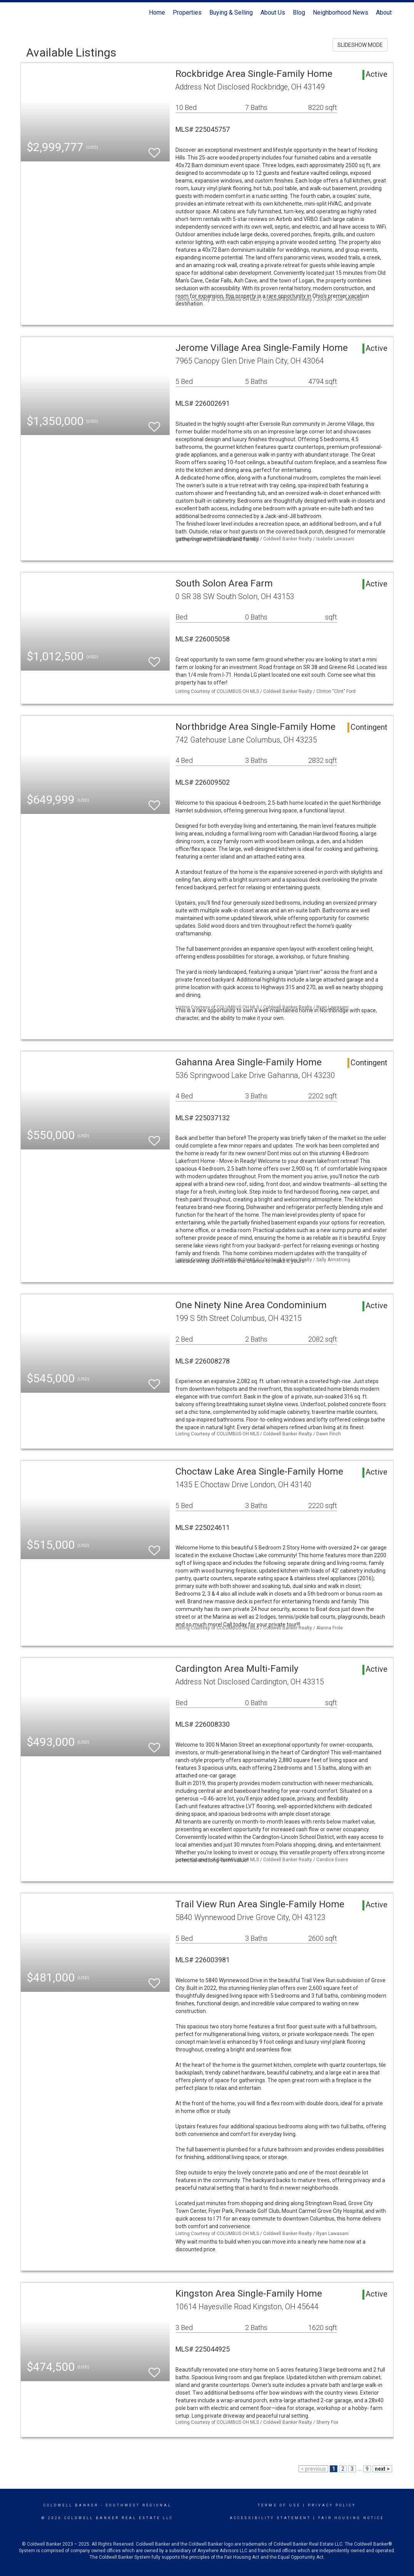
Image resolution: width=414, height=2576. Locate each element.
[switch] (154, 149)
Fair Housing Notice (351, 2518)
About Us (272, 12)
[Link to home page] (24, 12)
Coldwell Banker (70, 2505)
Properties (187, 12)
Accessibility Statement (270, 2518)
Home (157, 12)
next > (382, 2469)
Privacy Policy (332, 2505)
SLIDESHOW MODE (360, 45)
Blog (299, 12)
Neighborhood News (340, 12)
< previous (313, 2469)
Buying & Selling (231, 12)
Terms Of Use (279, 2505)
